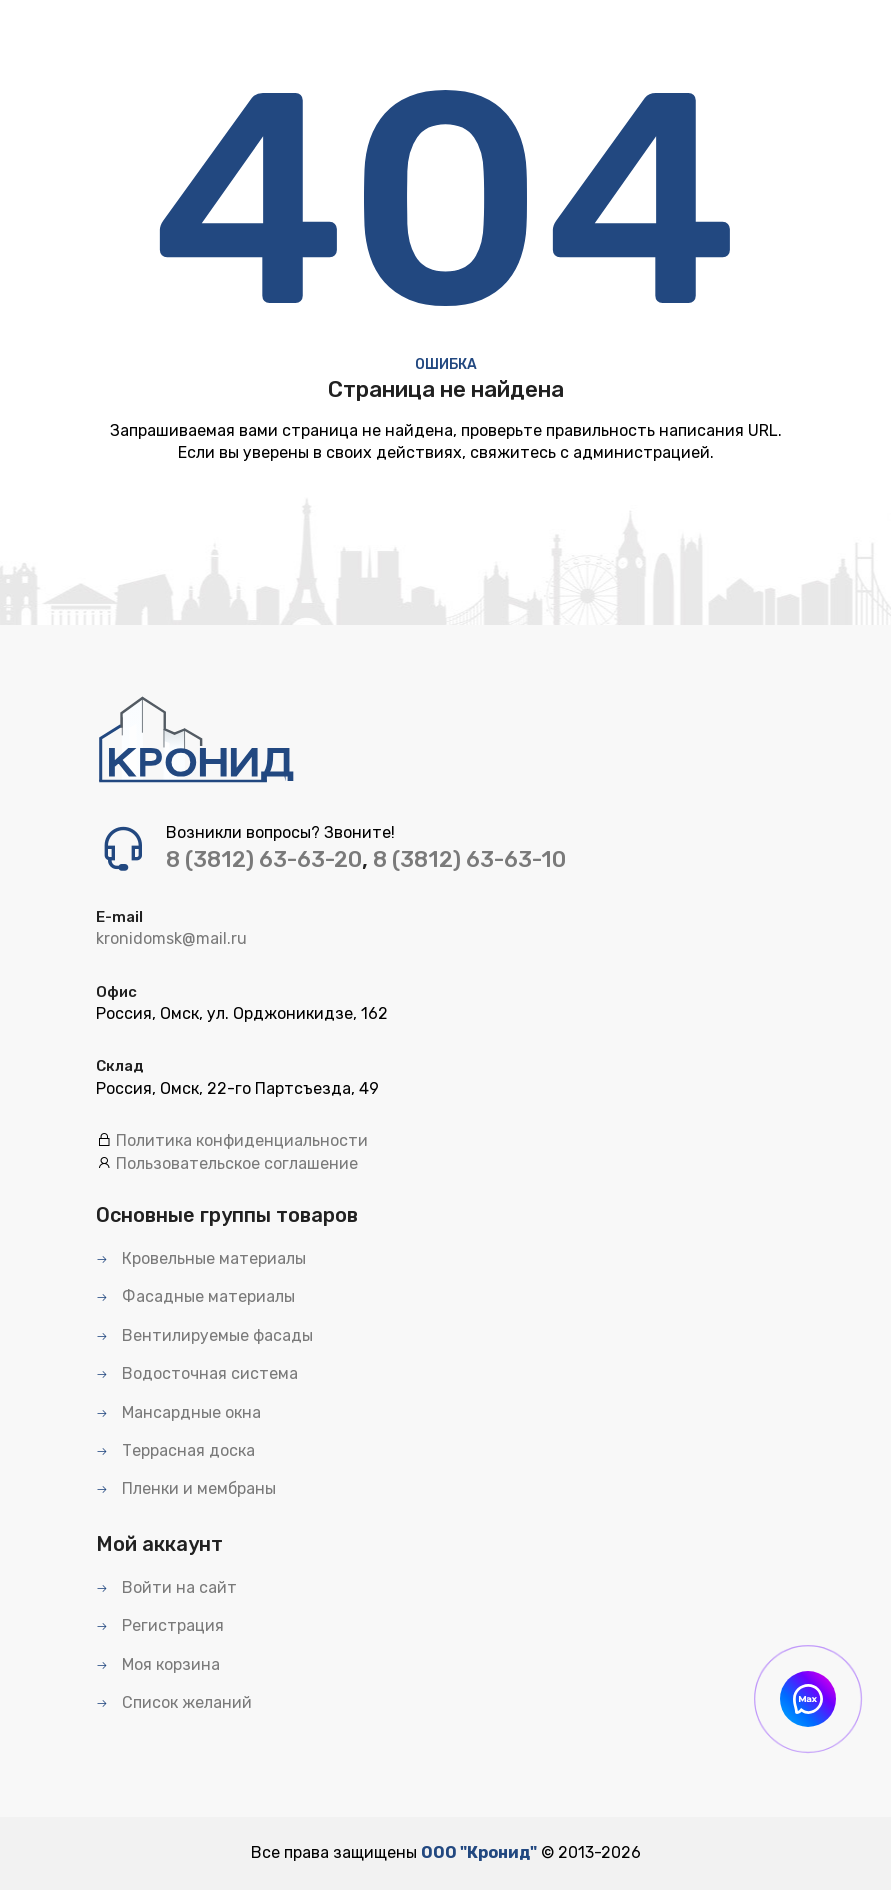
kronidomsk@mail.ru (171, 938)
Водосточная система (197, 1373)
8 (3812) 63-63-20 (264, 859)
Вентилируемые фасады (204, 1335)
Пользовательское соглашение (237, 1163)
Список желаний (174, 1702)
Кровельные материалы (201, 1258)
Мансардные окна (178, 1412)
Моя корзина (158, 1664)
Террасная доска (175, 1450)
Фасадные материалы (195, 1296)
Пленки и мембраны (186, 1488)
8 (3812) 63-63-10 (469, 859)
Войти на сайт (166, 1587)
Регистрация (160, 1625)
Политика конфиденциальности (242, 1140)
